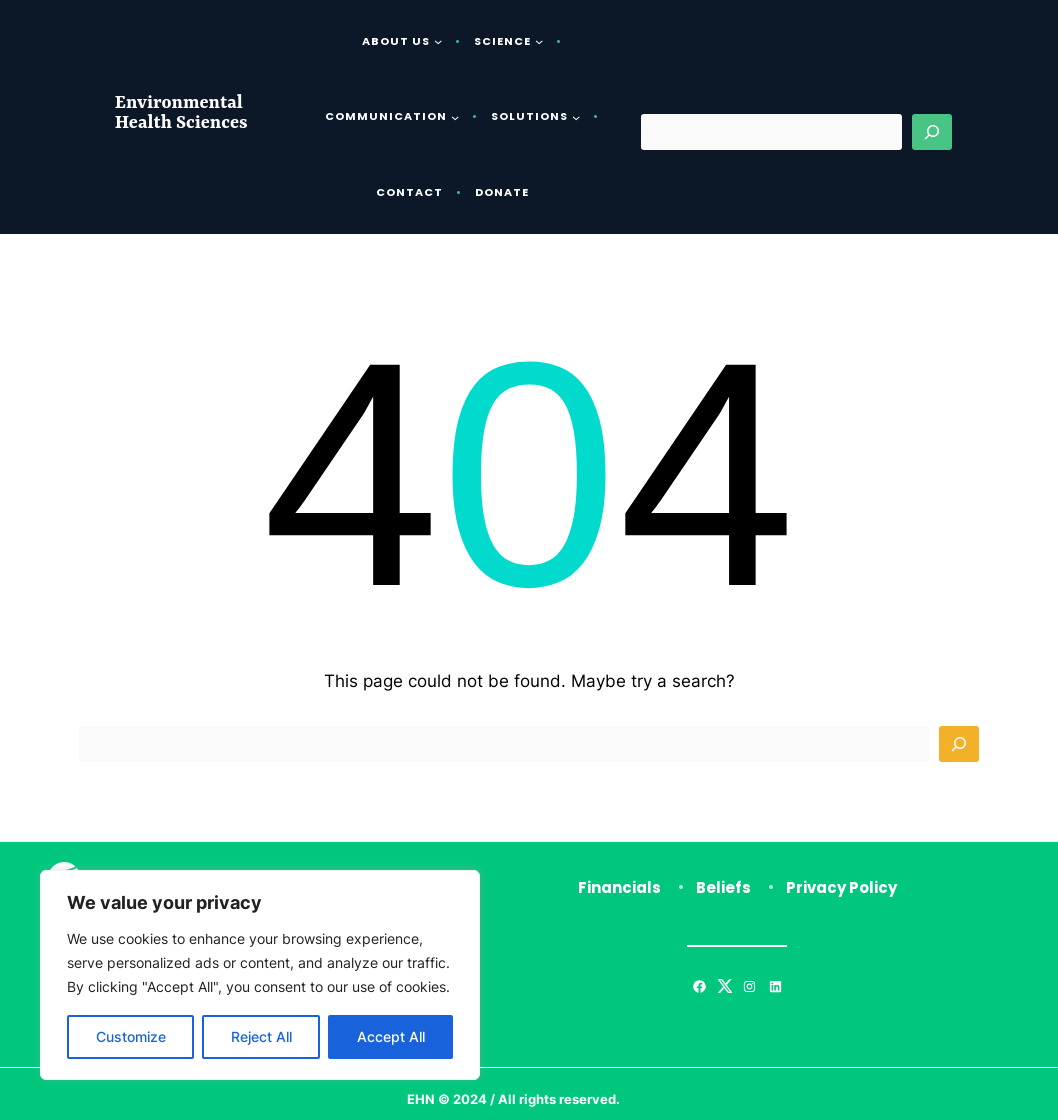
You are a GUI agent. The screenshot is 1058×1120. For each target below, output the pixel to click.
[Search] (932, 132)
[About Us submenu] (438, 41)
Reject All (261, 1036)
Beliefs (723, 887)
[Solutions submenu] (576, 117)
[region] (260, 975)
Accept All (391, 1036)
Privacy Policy (841, 887)
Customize (131, 1036)
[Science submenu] (539, 41)
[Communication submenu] (455, 117)
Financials (619, 887)
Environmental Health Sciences (181, 114)
